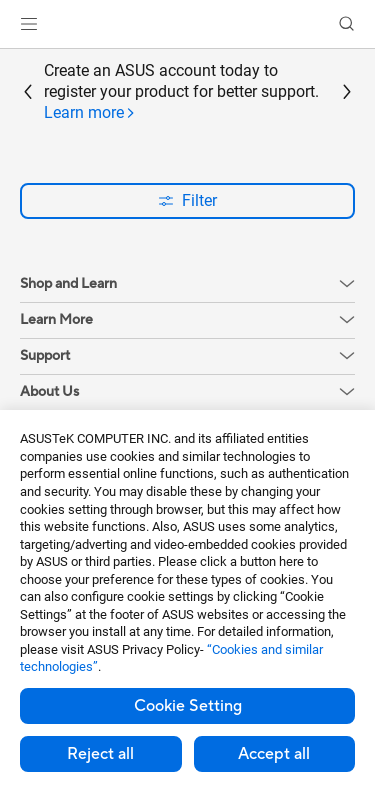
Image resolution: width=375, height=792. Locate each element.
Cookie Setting (188, 706)
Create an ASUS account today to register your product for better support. (181, 92)
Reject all (100, 754)
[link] (187, 24)
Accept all (274, 754)
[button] (29, 24)
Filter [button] (187, 200)
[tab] (90, 113)
